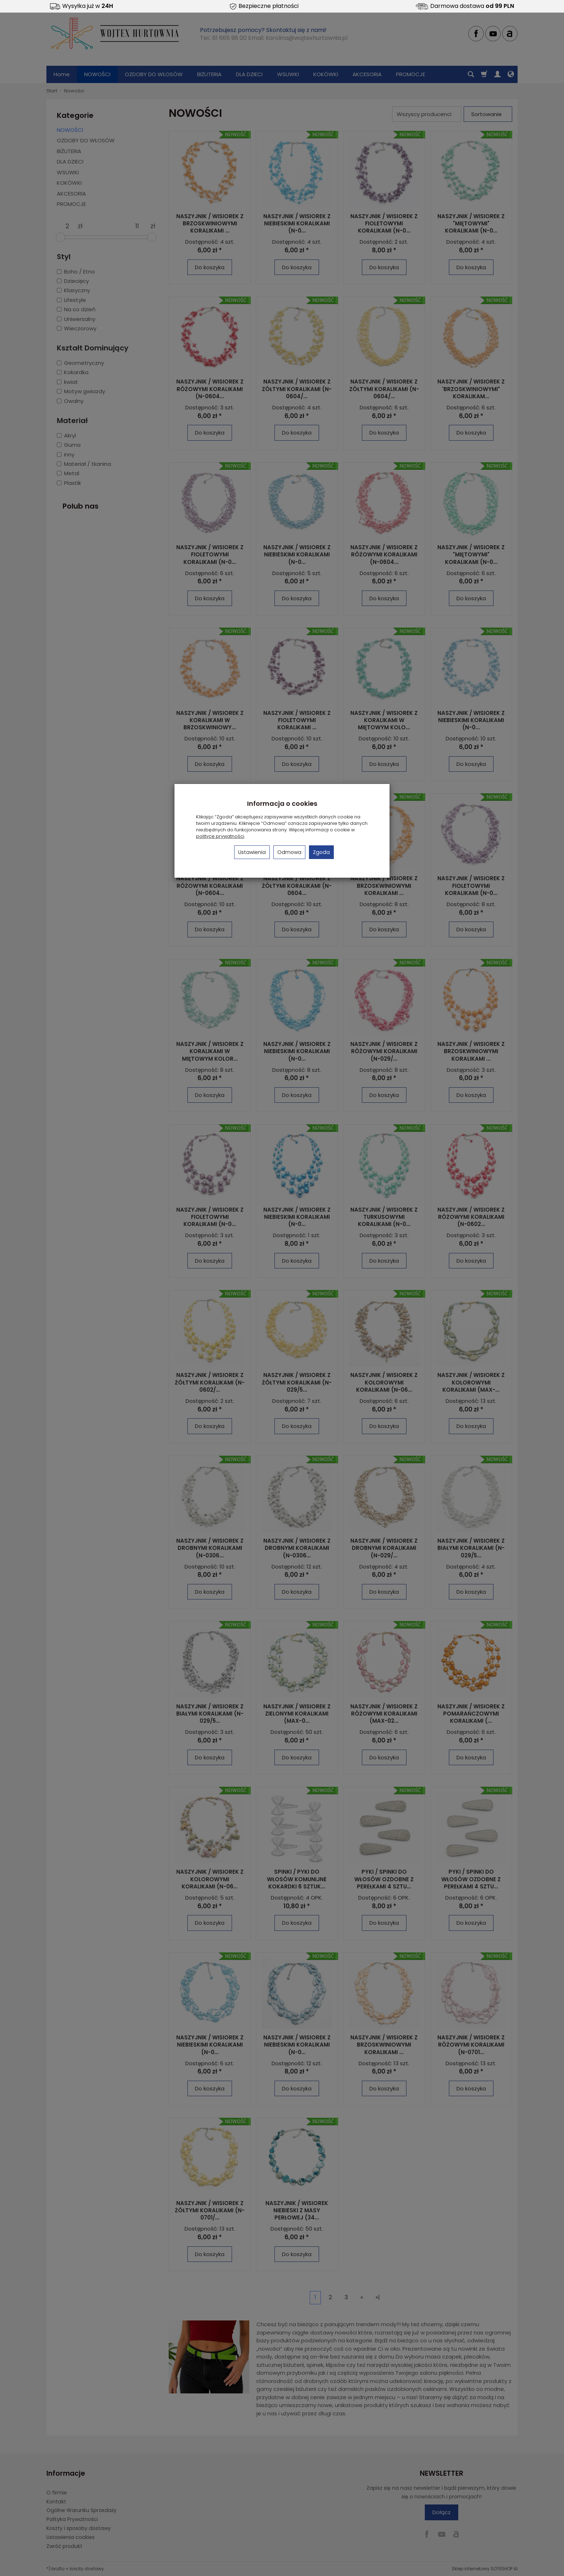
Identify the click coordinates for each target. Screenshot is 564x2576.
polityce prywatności (220, 836)
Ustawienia (252, 852)
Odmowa (289, 852)
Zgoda (321, 852)
